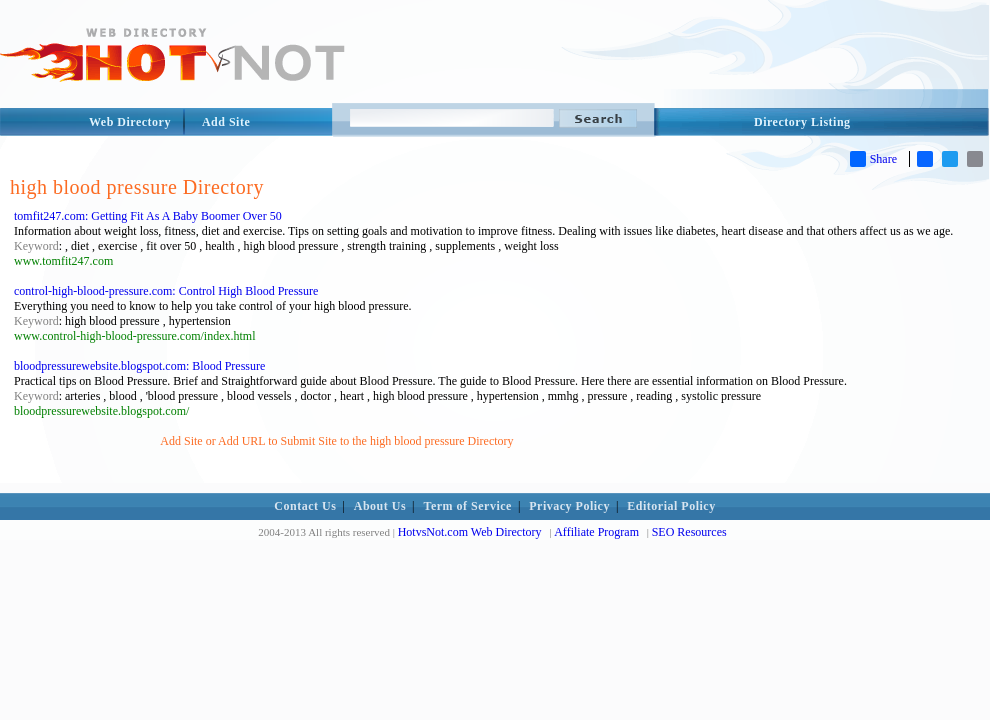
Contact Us (305, 506)
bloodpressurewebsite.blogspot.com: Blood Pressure (139, 366)
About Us (380, 506)
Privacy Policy (569, 506)
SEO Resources (689, 532)
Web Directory (130, 122)
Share (873, 159)
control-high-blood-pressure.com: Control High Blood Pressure (166, 291)
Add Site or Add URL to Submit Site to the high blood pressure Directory (336, 441)
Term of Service (468, 506)
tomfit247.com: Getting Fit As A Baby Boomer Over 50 (148, 216)
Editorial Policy (671, 506)
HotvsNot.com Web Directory (470, 532)
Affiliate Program (596, 532)
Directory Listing (802, 122)
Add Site (226, 122)
